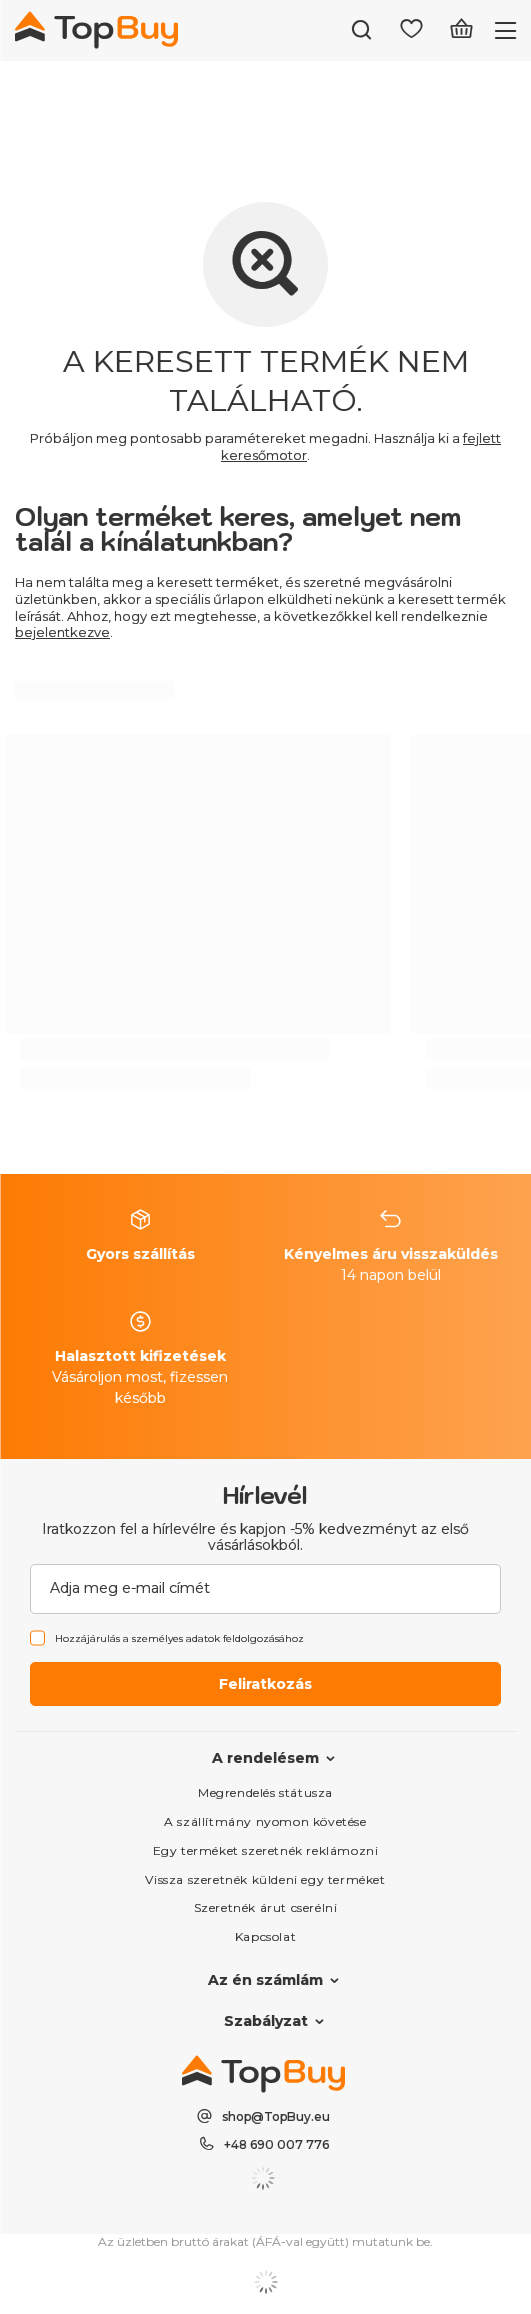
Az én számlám (265, 1980)
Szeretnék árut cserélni (266, 1907)
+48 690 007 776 (276, 2144)
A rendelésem (265, 1758)
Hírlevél (265, 1495)
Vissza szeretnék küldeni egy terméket (265, 1879)
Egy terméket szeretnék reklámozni (266, 1850)
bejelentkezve (62, 632)
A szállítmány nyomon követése (265, 1821)
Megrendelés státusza (265, 1792)
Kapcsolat (265, 1936)
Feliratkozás (265, 1684)
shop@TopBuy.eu (276, 2116)
